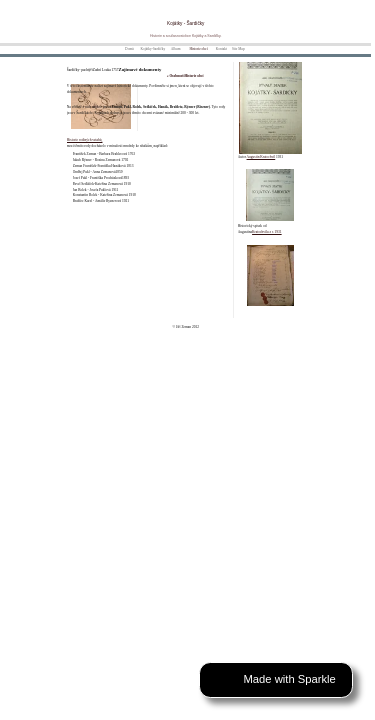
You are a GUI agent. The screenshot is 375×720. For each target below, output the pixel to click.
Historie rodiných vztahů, (85, 140)
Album (176, 49)
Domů (129, 49)
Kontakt (221, 49)
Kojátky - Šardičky (185, 23)
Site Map (238, 49)
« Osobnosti (176, 76)
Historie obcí (198, 49)
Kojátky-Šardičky (152, 49)
